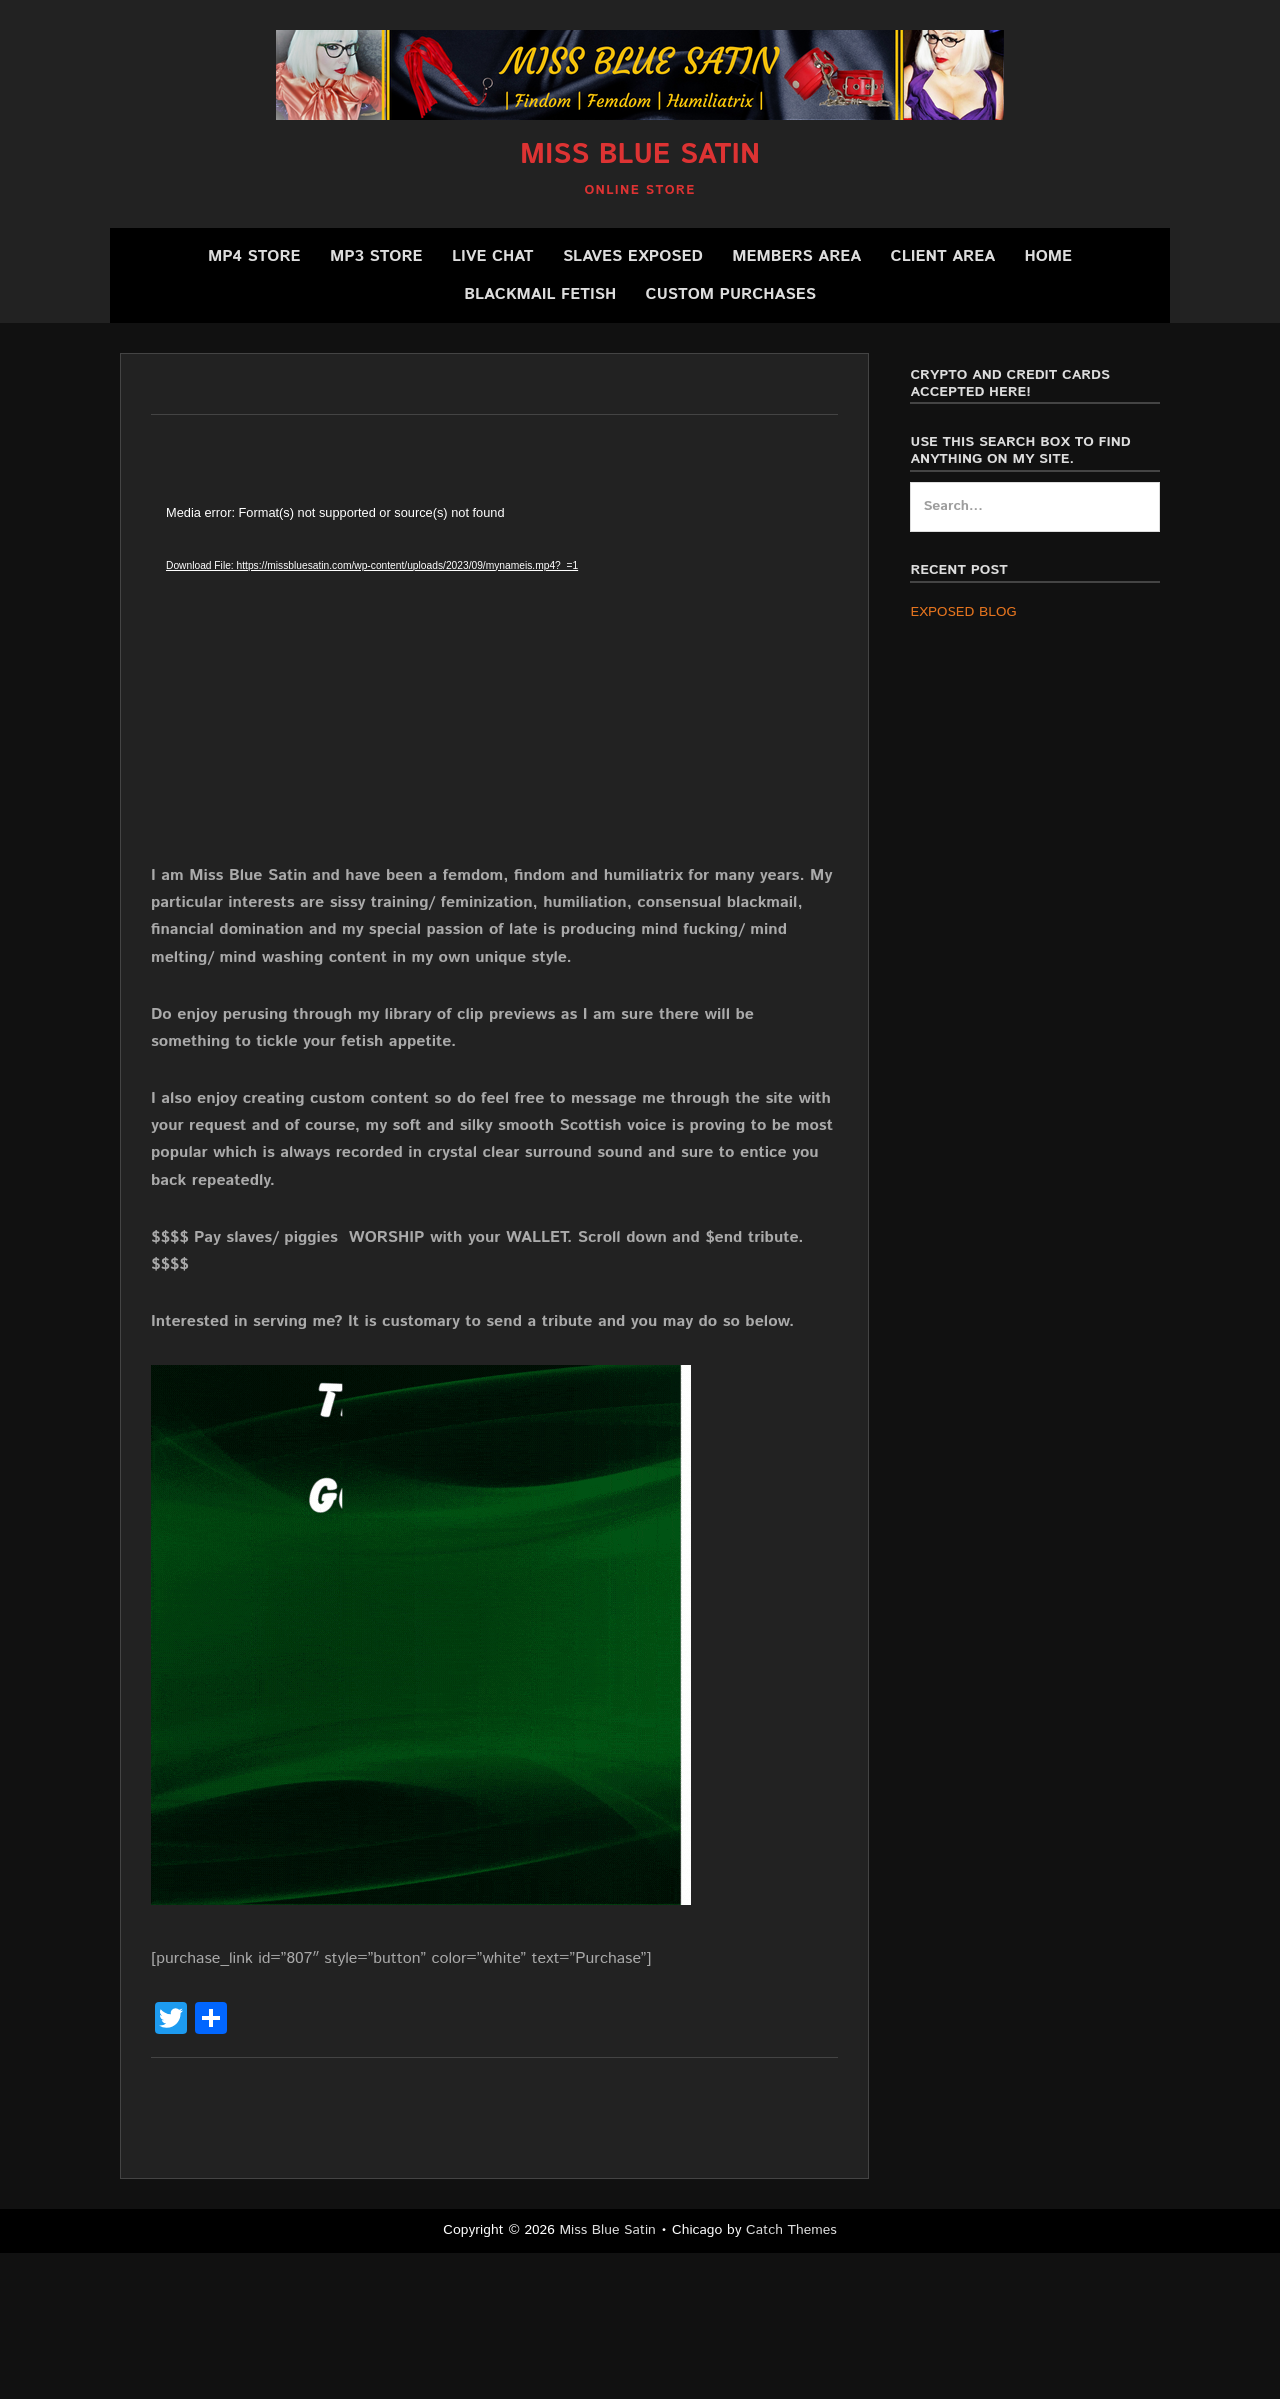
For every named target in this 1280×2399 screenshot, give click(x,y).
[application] (471, 682)
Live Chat (493, 256)
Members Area (796, 256)
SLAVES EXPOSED (633, 256)
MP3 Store (376, 256)
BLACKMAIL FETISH (540, 294)
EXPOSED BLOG (963, 612)
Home (1048, 256)
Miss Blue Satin (640, 155)
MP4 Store (254, 256)
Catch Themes (791, 2230)
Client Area (943, 256)
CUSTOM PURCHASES (731, 294)
